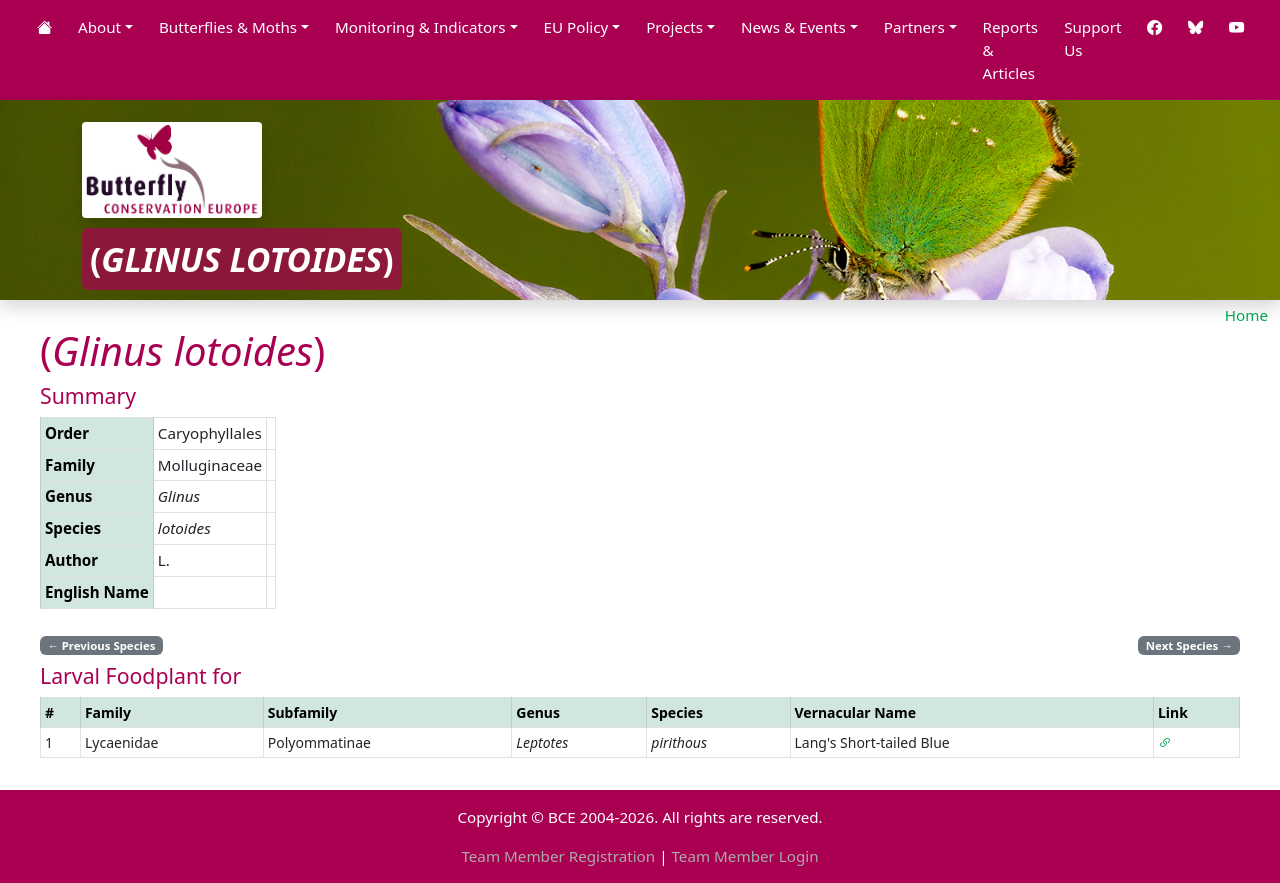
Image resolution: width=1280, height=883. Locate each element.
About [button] (99, 27)
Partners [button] (914, 27)
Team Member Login (744, 856)
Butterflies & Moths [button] (228, 27)
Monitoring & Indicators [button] (420, 27)
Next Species (1189, 645)
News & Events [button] (793, 27)
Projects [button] (674, 27)
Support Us (1092, 38)
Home (1246, 315)
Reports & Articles (1011, 50)
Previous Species (101, 645)
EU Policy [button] (576, 27)
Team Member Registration (558, 856)
